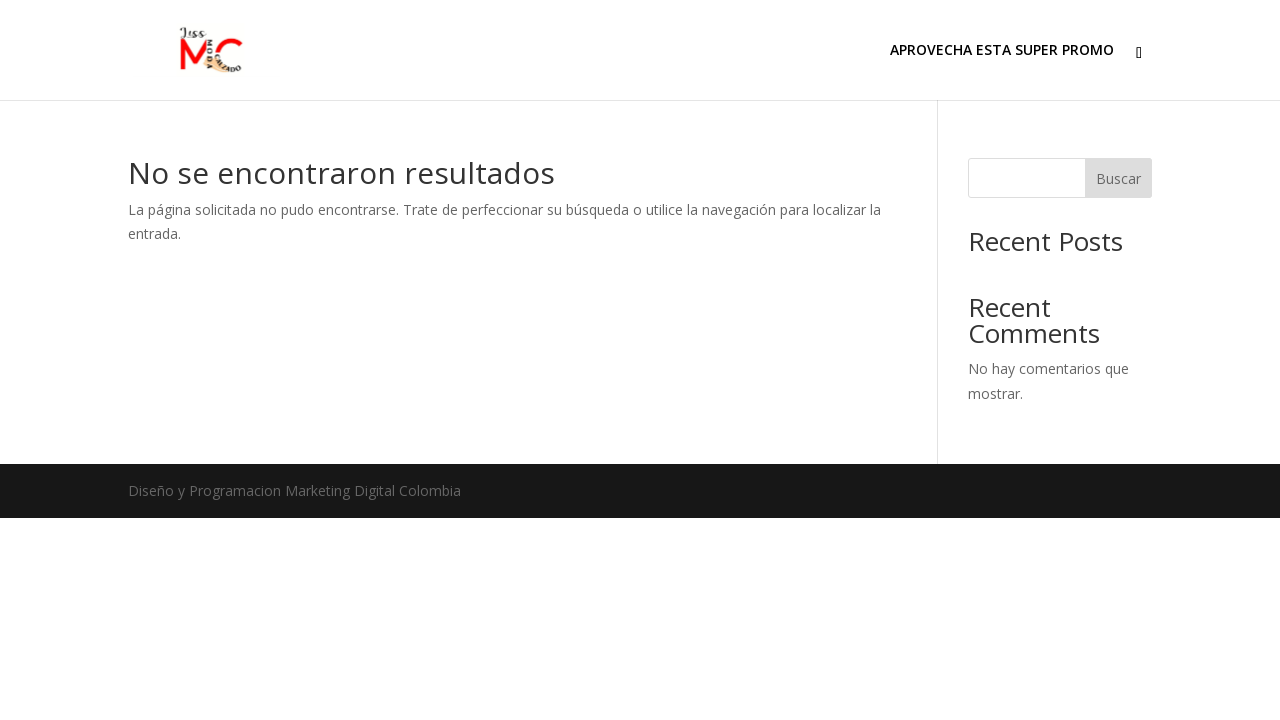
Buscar (1118, 178)
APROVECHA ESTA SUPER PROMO (1002, 51)
